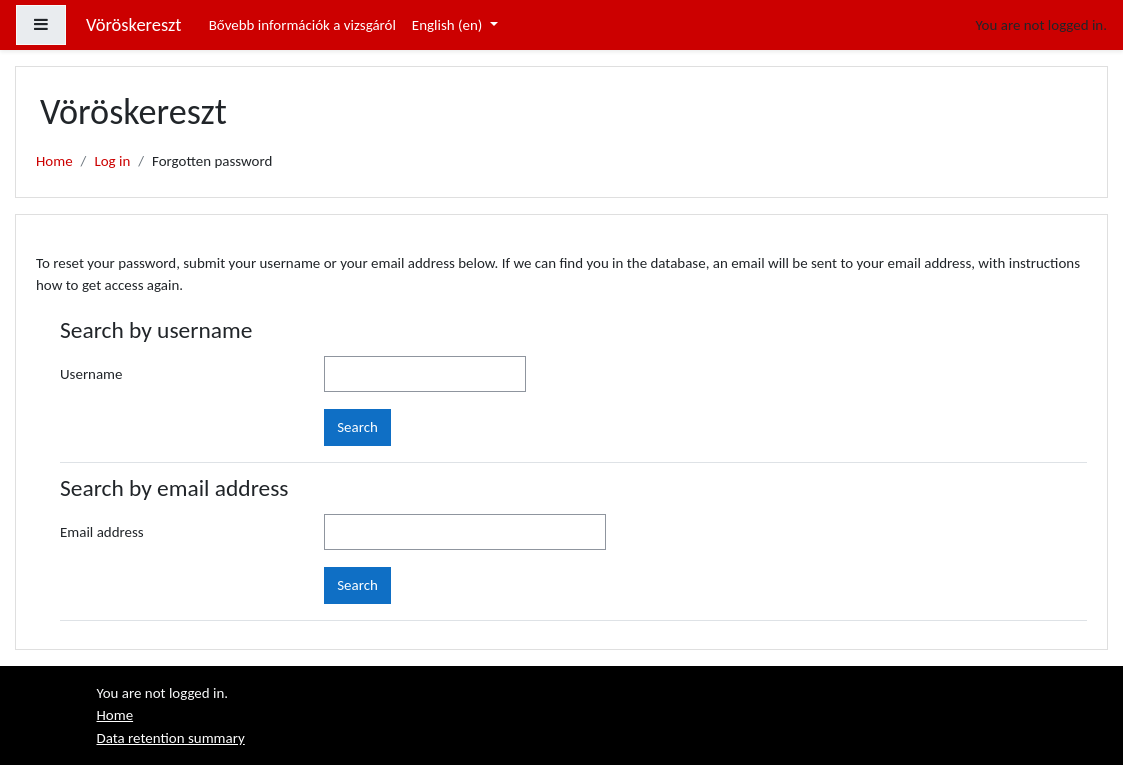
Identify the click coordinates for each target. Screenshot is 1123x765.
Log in (112, 161)
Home (54, 161)
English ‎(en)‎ (449, 25)
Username (91, 374)
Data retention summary (171, 738)
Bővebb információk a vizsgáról (302, 25)
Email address (102, 532)
